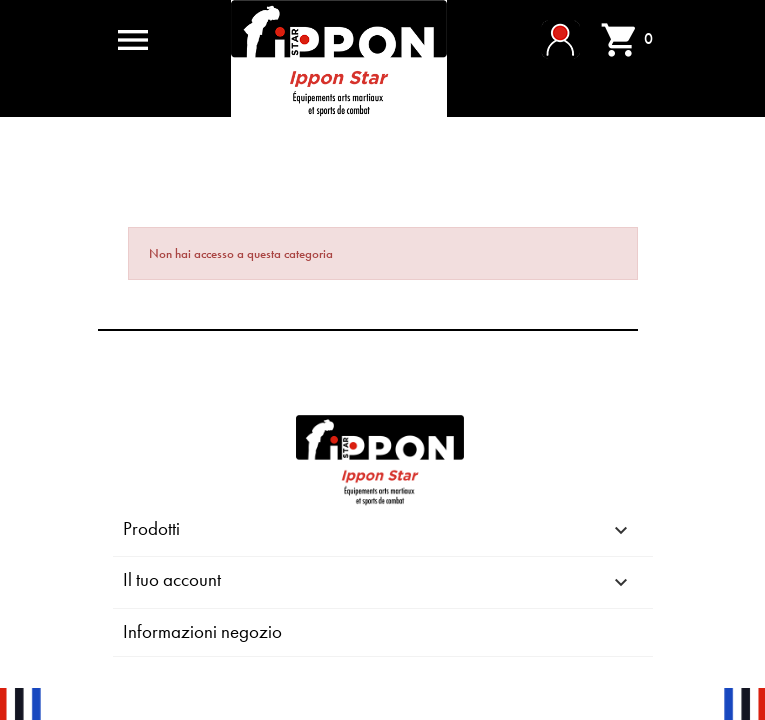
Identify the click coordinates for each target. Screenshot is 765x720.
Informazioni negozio (202, 631)
